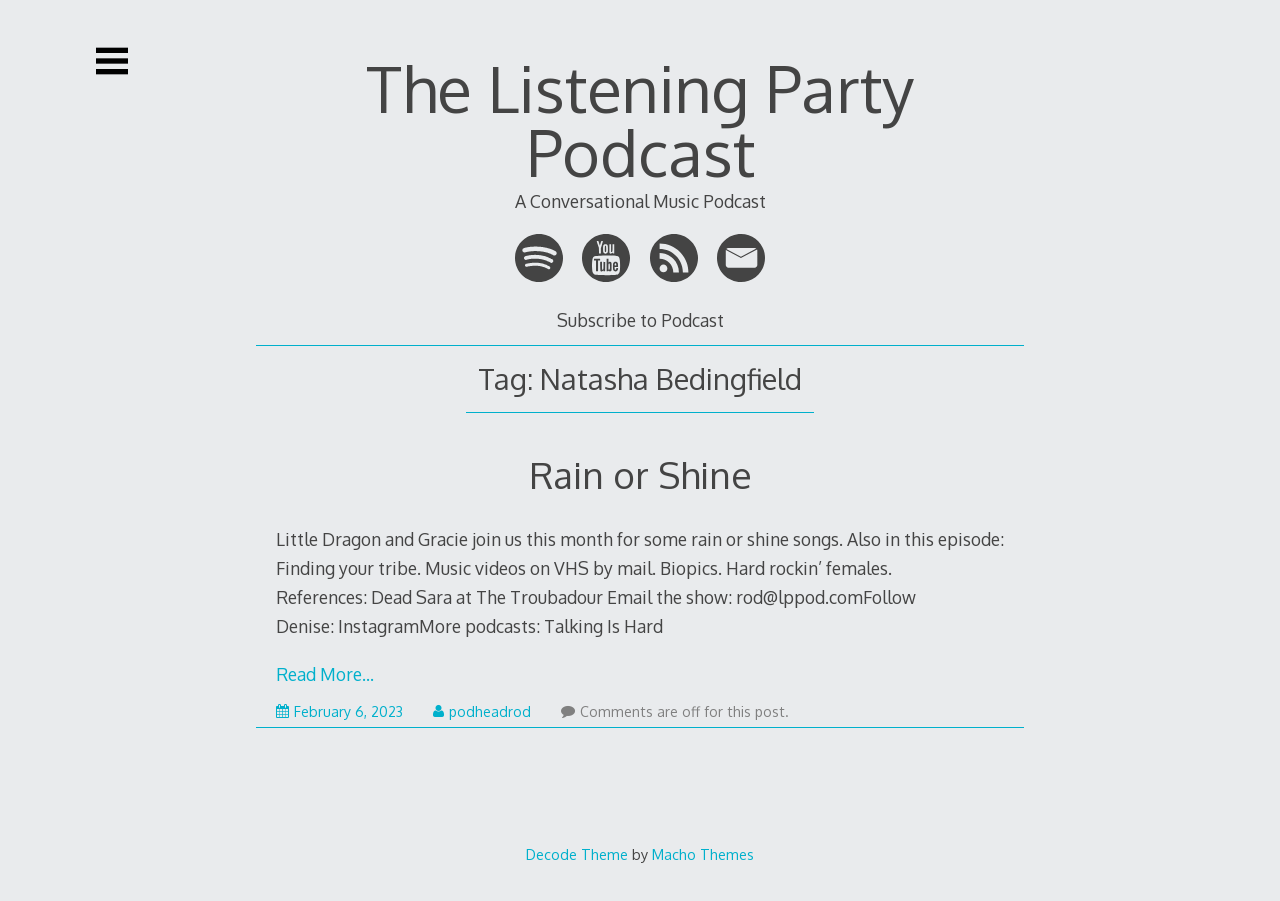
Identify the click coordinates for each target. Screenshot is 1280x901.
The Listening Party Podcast (640, 119)
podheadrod (482, 711)
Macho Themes (703, 854)
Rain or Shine (640, 474)
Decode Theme (577, 854)
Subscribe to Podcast (640, 320)
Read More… (325, 674)
